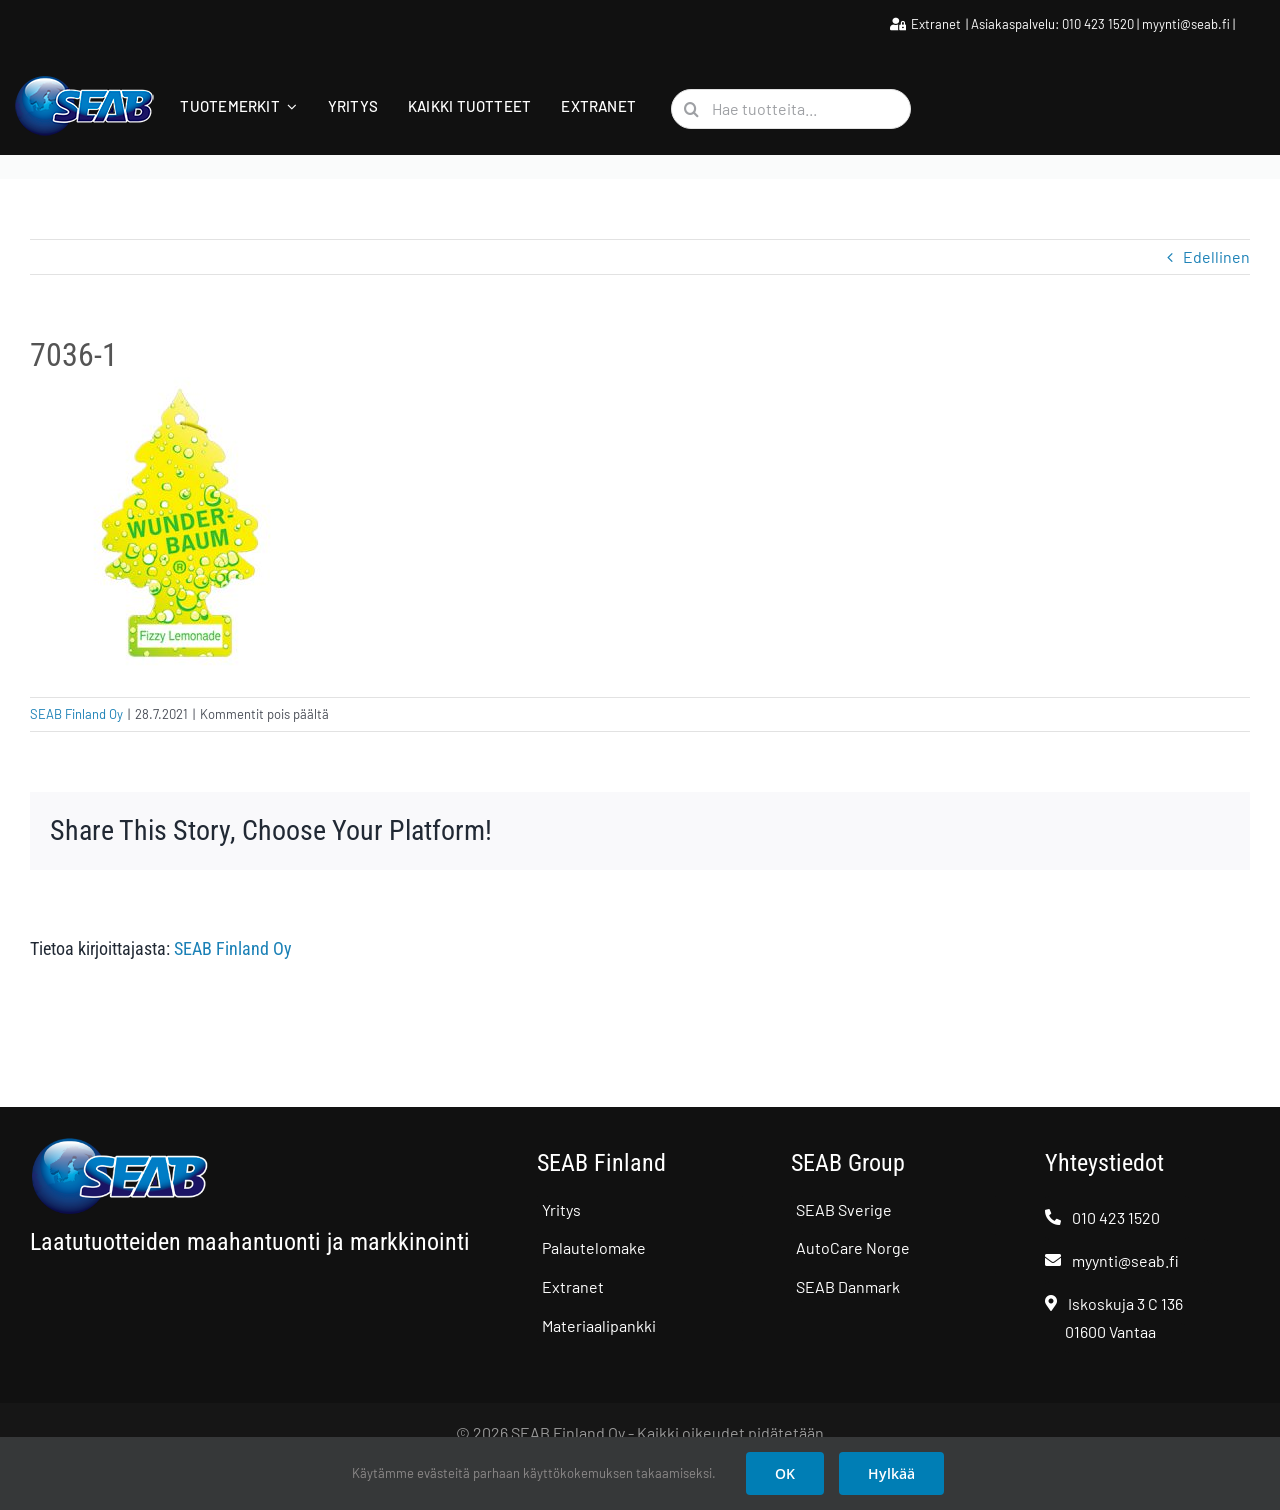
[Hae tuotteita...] (791, 109)
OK (785, 1473)
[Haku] (691, 109)
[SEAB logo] (84, 82)
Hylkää (891, 1473)
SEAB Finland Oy (76, 714)
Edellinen (1216, 256)
